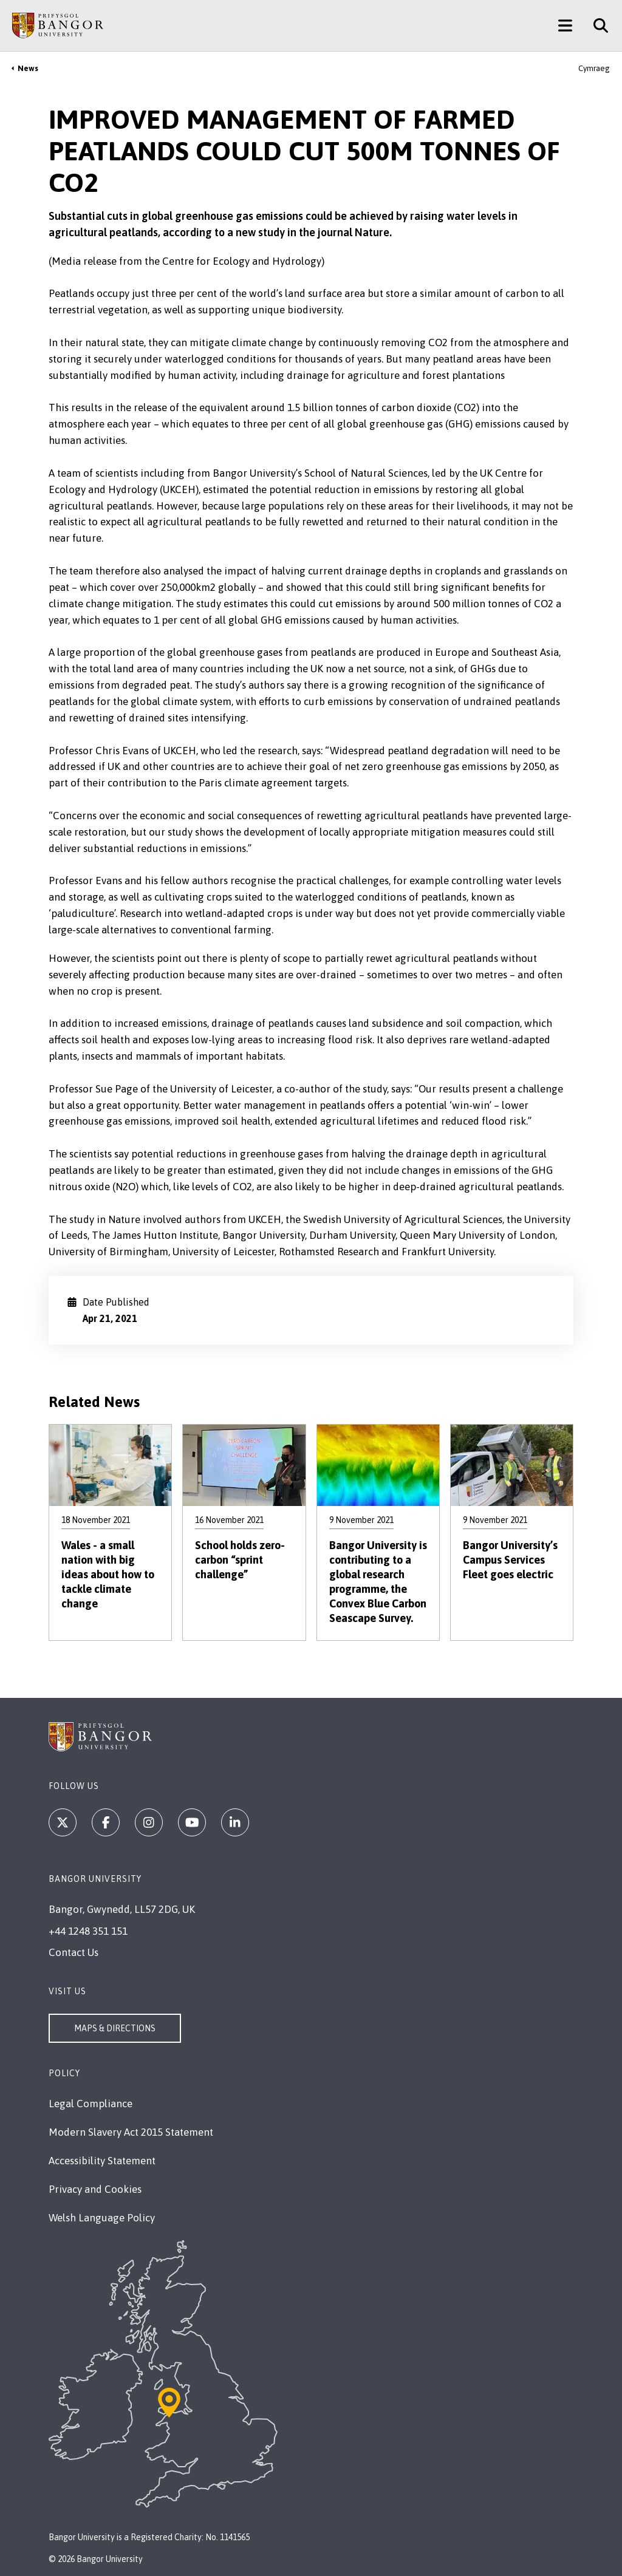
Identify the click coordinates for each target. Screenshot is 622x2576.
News (28, 68)
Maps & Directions (115, 2028)
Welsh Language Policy (102, 2218)
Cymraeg (594, 68)
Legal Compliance (90, 2103)
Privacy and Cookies (95, 2189)
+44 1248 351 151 (88, 1931)
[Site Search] (596, 25)
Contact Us (73, 1952)
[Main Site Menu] (565, 25)
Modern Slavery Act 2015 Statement (131, 2132)
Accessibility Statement (102, 2161)
